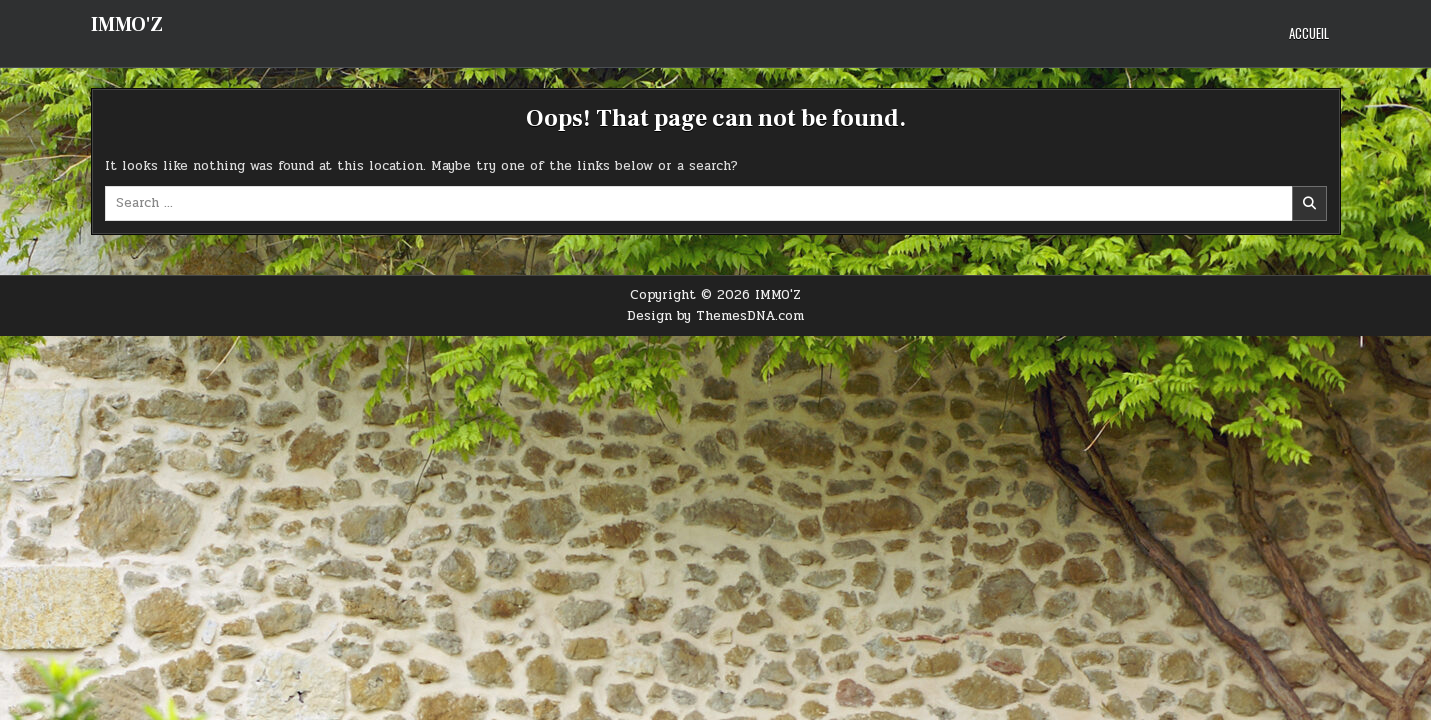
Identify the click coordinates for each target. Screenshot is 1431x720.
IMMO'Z (127, 25)
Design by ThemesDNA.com (715, 316)
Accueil (1309, 33)
